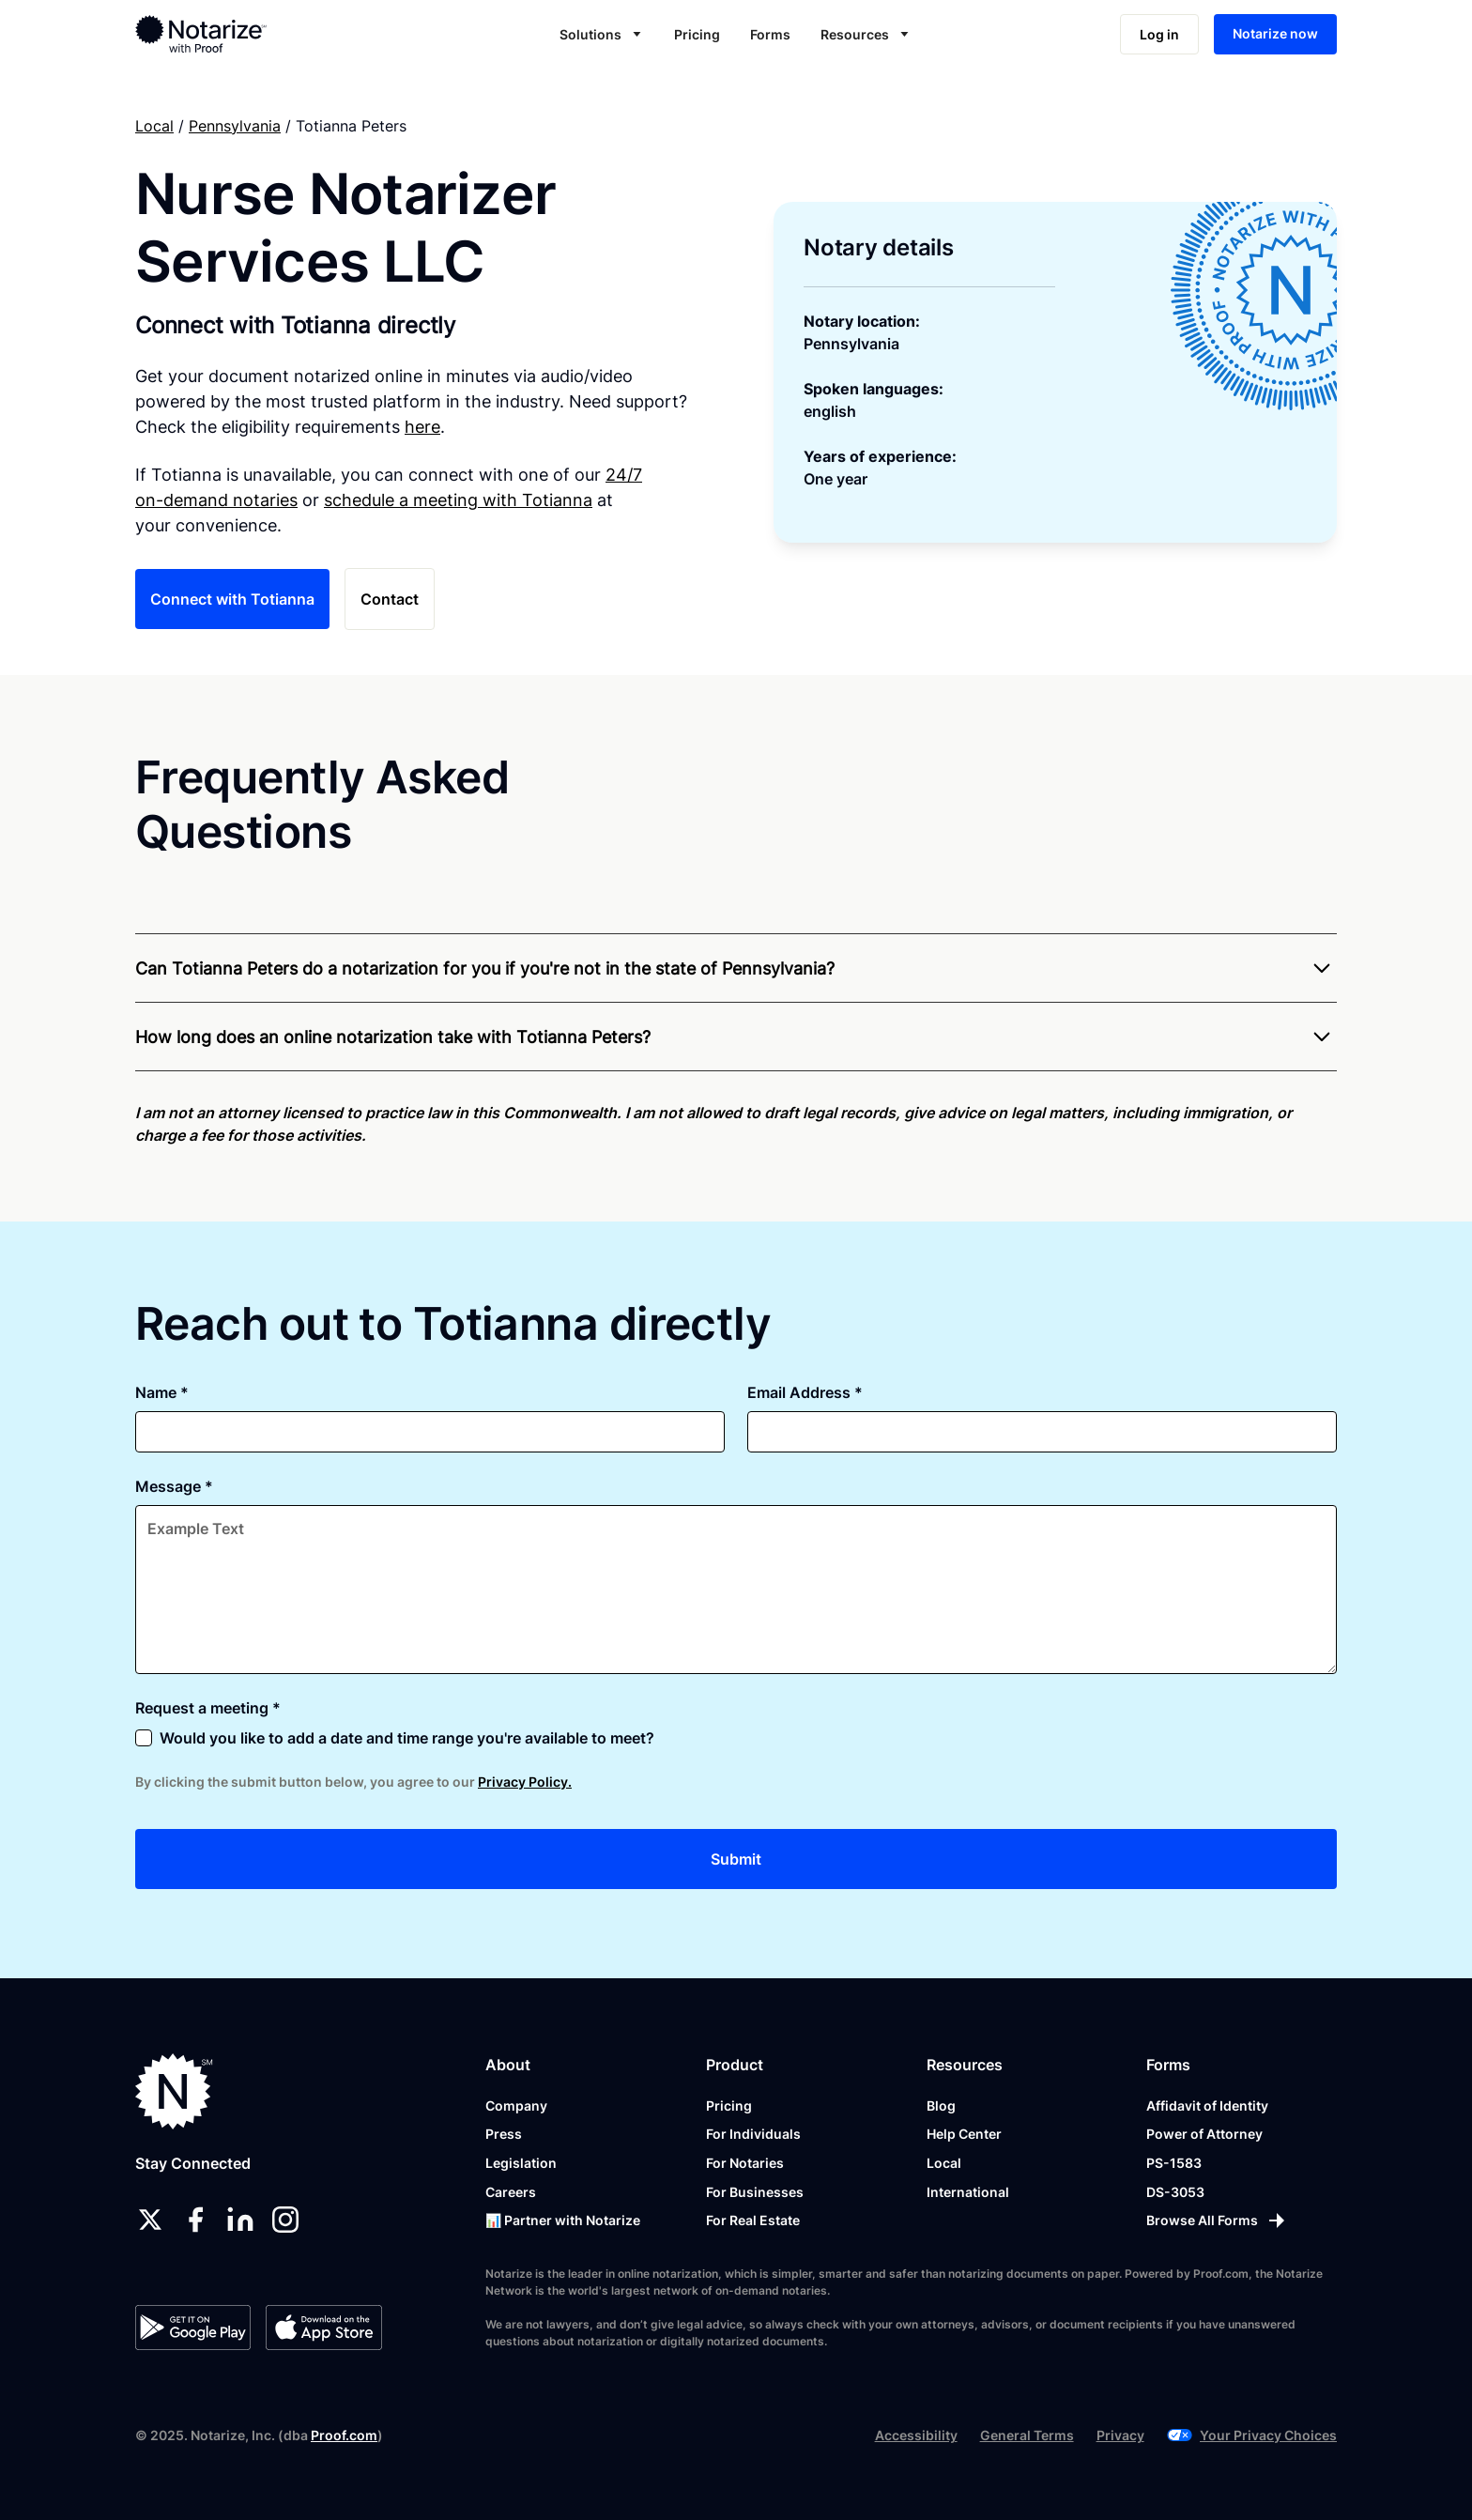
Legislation (521, 2163)
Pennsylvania (235, 125)
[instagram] (285, 2219)
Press (503, 2134)
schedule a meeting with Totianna (458, 500)
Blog (941, 2105)
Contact (389, 599)
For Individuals (753, 2134)
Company (516, 2105)
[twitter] (150, 2219)
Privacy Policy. (525, 1782)
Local (154, 125)
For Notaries (745, 2163)
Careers (510, 2192)
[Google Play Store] (193, 2327)
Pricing (697, 34)
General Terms (1027, 2435)
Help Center (964, 2134)
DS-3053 (1175, 2192)
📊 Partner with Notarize (562, 2220)
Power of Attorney (1204, 2134)
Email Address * (805, 1392)
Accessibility (916, 2435)
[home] (260, 34)
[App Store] (323, 2327)
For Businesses (755, 2192)
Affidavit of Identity (1207, 2105)
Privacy (1120, 2435)
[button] (602, 34)
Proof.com (344, 2435)
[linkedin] (240, 2219)
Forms (770, 34)
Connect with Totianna (232, 599)
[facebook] (195, 2219)
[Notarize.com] (174, 2091)
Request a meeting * (208, 1707)
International (968, 2192)
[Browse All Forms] (1217, 2220)
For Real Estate (753, 2220)
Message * (174, 1486)
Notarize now (1275, 33)
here (422, 427)
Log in (1159, 34)
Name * (162, 1392)
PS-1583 (1174, 2163)
